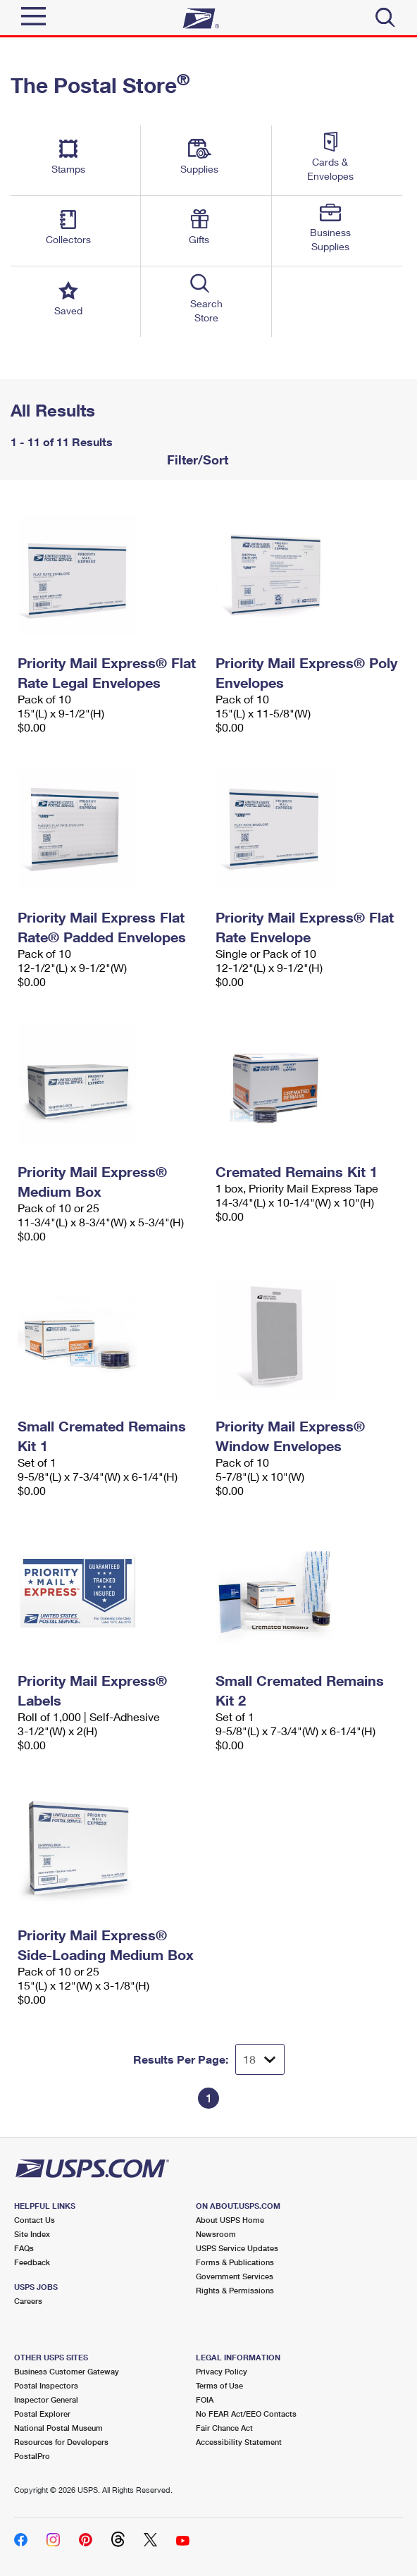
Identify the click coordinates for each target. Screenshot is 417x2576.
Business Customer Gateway (66, 2371)
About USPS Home (230, 2219)
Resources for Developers (61, 2441)
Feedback (32, 2262)
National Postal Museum (58, 2427)
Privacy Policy (221, 2371)
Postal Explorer (42, 2413)
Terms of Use (219, 2385)
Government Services (234, 2276)
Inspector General (46, 2399)
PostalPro (32, 2455)
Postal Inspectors (46, 2385)
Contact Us (34, 2219)
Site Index (32, 2233)
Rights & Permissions (235, 2290)
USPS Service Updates (237, 2248)
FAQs (24, 2248)
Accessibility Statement (239, 2441)
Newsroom (216, 2233)
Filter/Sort (195, 459)
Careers (28, 2300)
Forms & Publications (235, 2262)
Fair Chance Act (224, 2427)
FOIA (204, 2399)
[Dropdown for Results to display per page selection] (260, 2059)
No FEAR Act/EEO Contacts (246, 2413)
